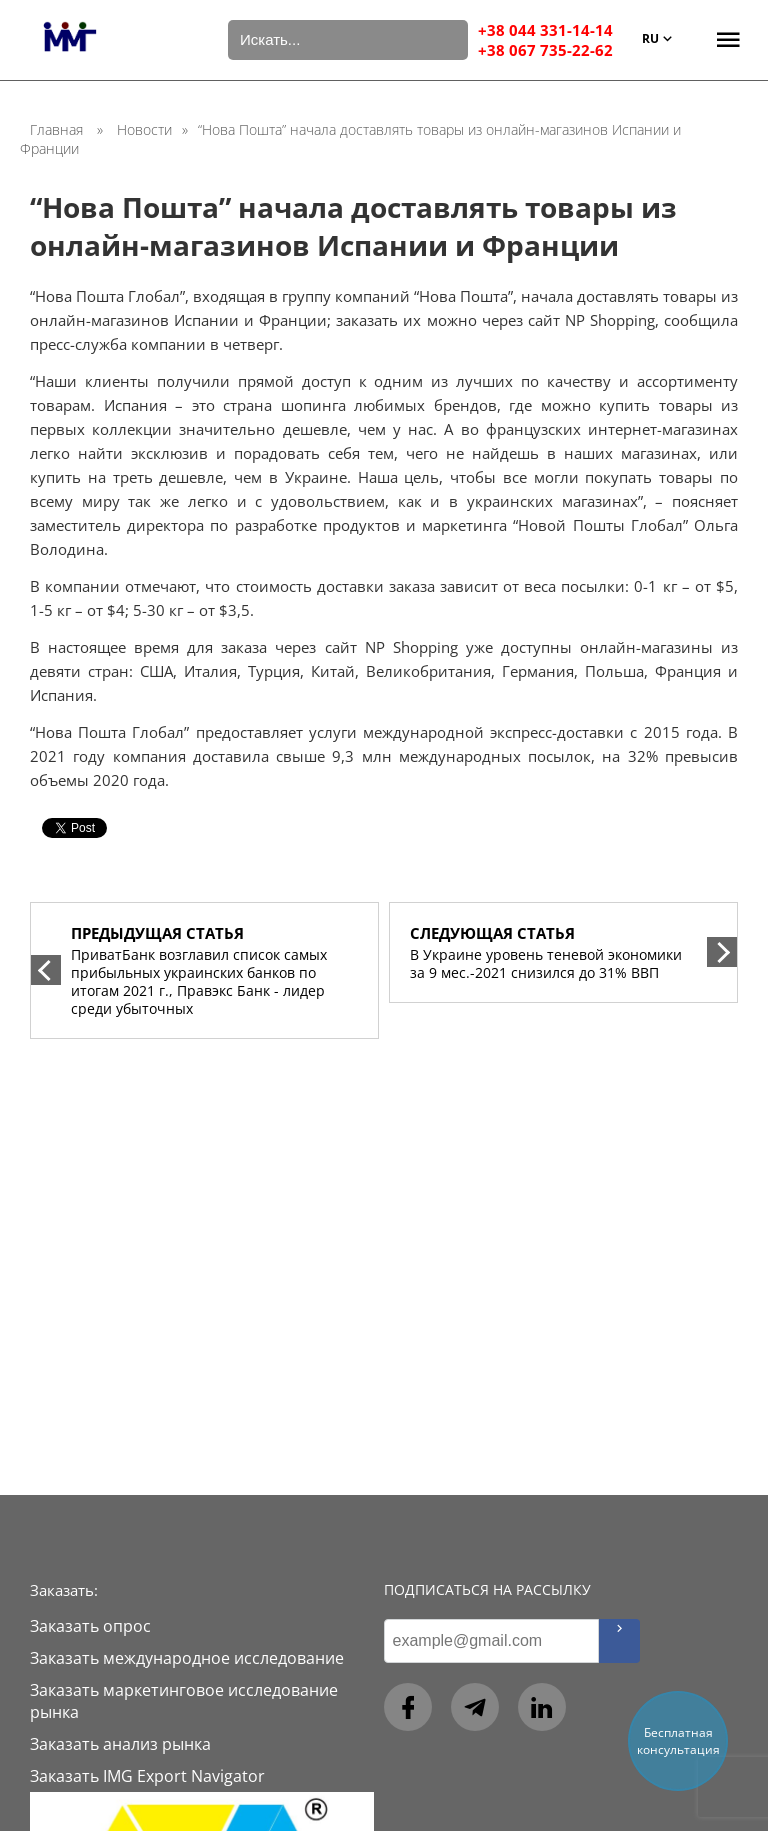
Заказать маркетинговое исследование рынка (184, 1701)
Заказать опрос (90, 1626)
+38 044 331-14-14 (545, 30)
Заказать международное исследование (187, 1658)
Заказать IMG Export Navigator (147, 1776)
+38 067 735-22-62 (545, 50)
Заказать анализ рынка (120, 1744)
